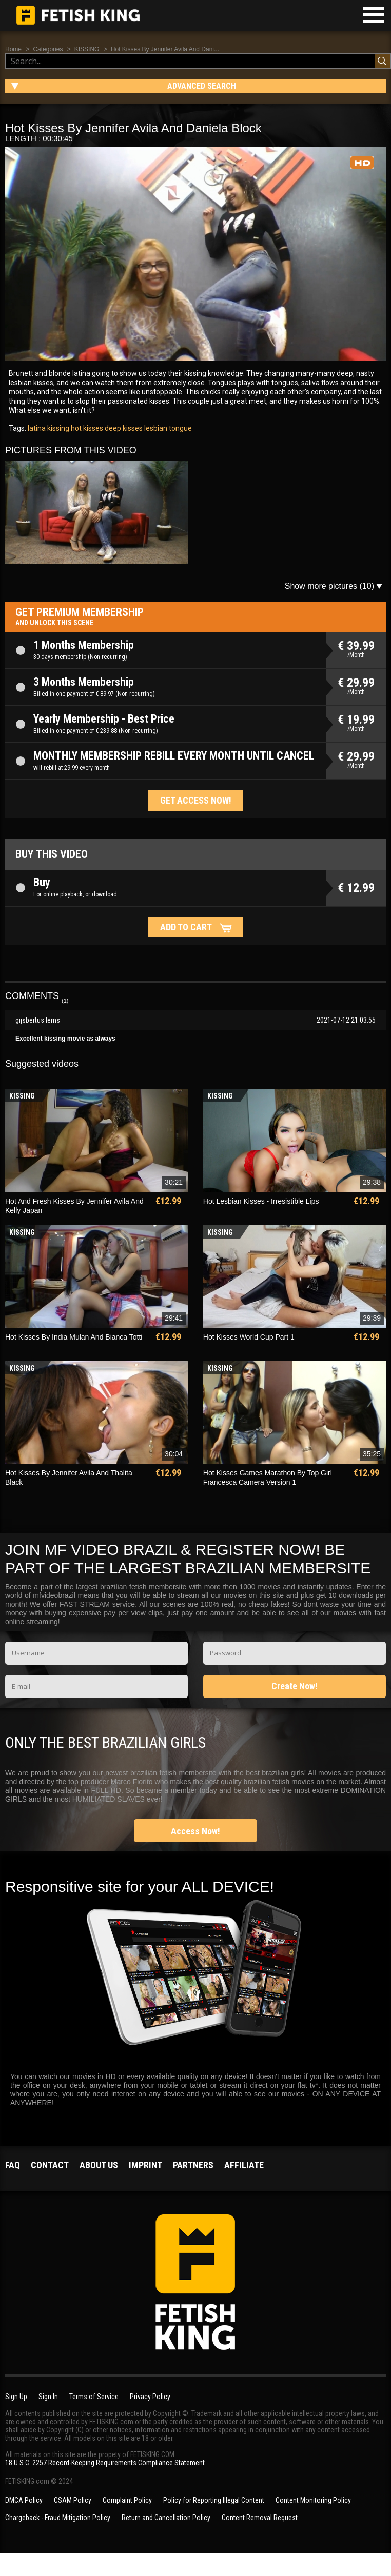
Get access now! (195, 800)
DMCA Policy (24, 2500)
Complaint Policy (127, 2500)
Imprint (145, 2165)
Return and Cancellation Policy (166, 2517)
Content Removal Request (260, 2517)
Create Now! (294, 1686)
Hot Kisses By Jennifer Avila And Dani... (165, 49)
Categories (48, 49)
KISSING (87, 49)
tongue (179, 428)
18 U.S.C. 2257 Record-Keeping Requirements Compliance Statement (105, 2463)
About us (99, 2165)
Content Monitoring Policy (313, 2500)
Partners (193, 2165)
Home (13, 49)
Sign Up (16, 2396)
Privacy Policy (150, 2396)
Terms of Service (94, 2396)
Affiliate (244, 2165)
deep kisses (123, 428)
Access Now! (195, 1831)
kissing (57, 428)
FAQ (12, 2165)
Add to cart (186, 927)
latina (37, 428)
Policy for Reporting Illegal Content (213, 2500)
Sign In (48, 2396)
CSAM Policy (72, 2500)
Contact (50, 2165)
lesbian (155, 428)
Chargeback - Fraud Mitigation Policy (57, 2517)
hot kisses (86, 428)
